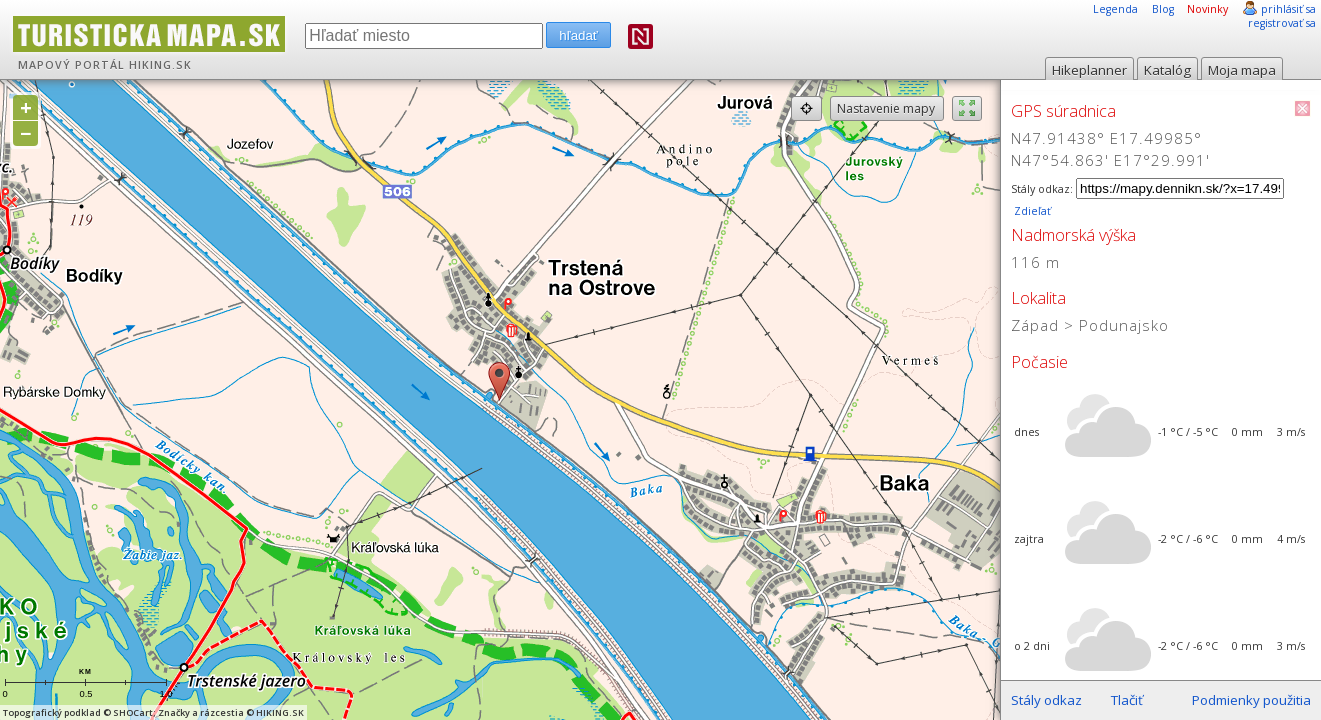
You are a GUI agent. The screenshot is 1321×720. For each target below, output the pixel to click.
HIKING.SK (160, 65)
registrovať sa (1282, 23)
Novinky (1207, 9)
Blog (1163, 9)
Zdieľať (1031, 211)
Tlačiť (1127, 700)
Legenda (1115, 9)
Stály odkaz (1046, 700)
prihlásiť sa (1288, 9)
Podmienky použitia (1251, 700)
